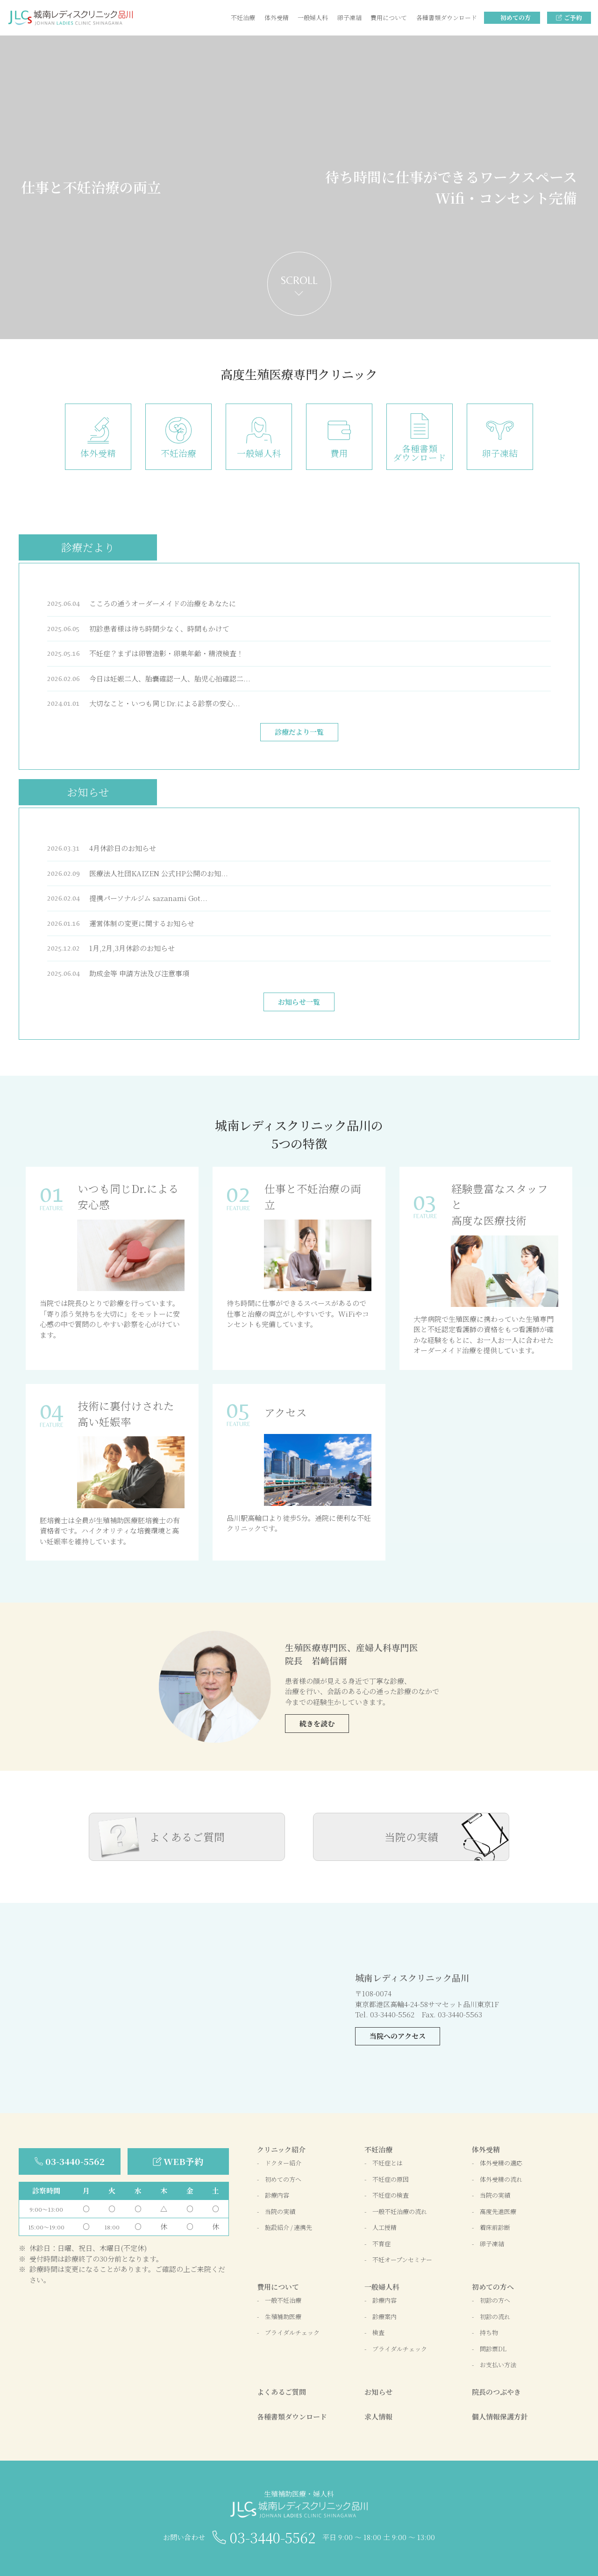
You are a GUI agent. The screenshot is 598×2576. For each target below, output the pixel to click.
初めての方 (515, 17)
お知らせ (88, 791)
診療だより (88, 546)
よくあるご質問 (187, 1836)
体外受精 (276, 17)
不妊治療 (243, 17)
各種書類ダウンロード (446, 17)
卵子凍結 (349, 17)
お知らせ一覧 (299, 1002)
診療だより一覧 (299, 732)
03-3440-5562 (272, 2537)
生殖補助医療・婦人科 (299, 2504)
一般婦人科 (313, 17)
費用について (388, 17)
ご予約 (573, 17)
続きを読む (317, 1723)
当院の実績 (411, 1836)
